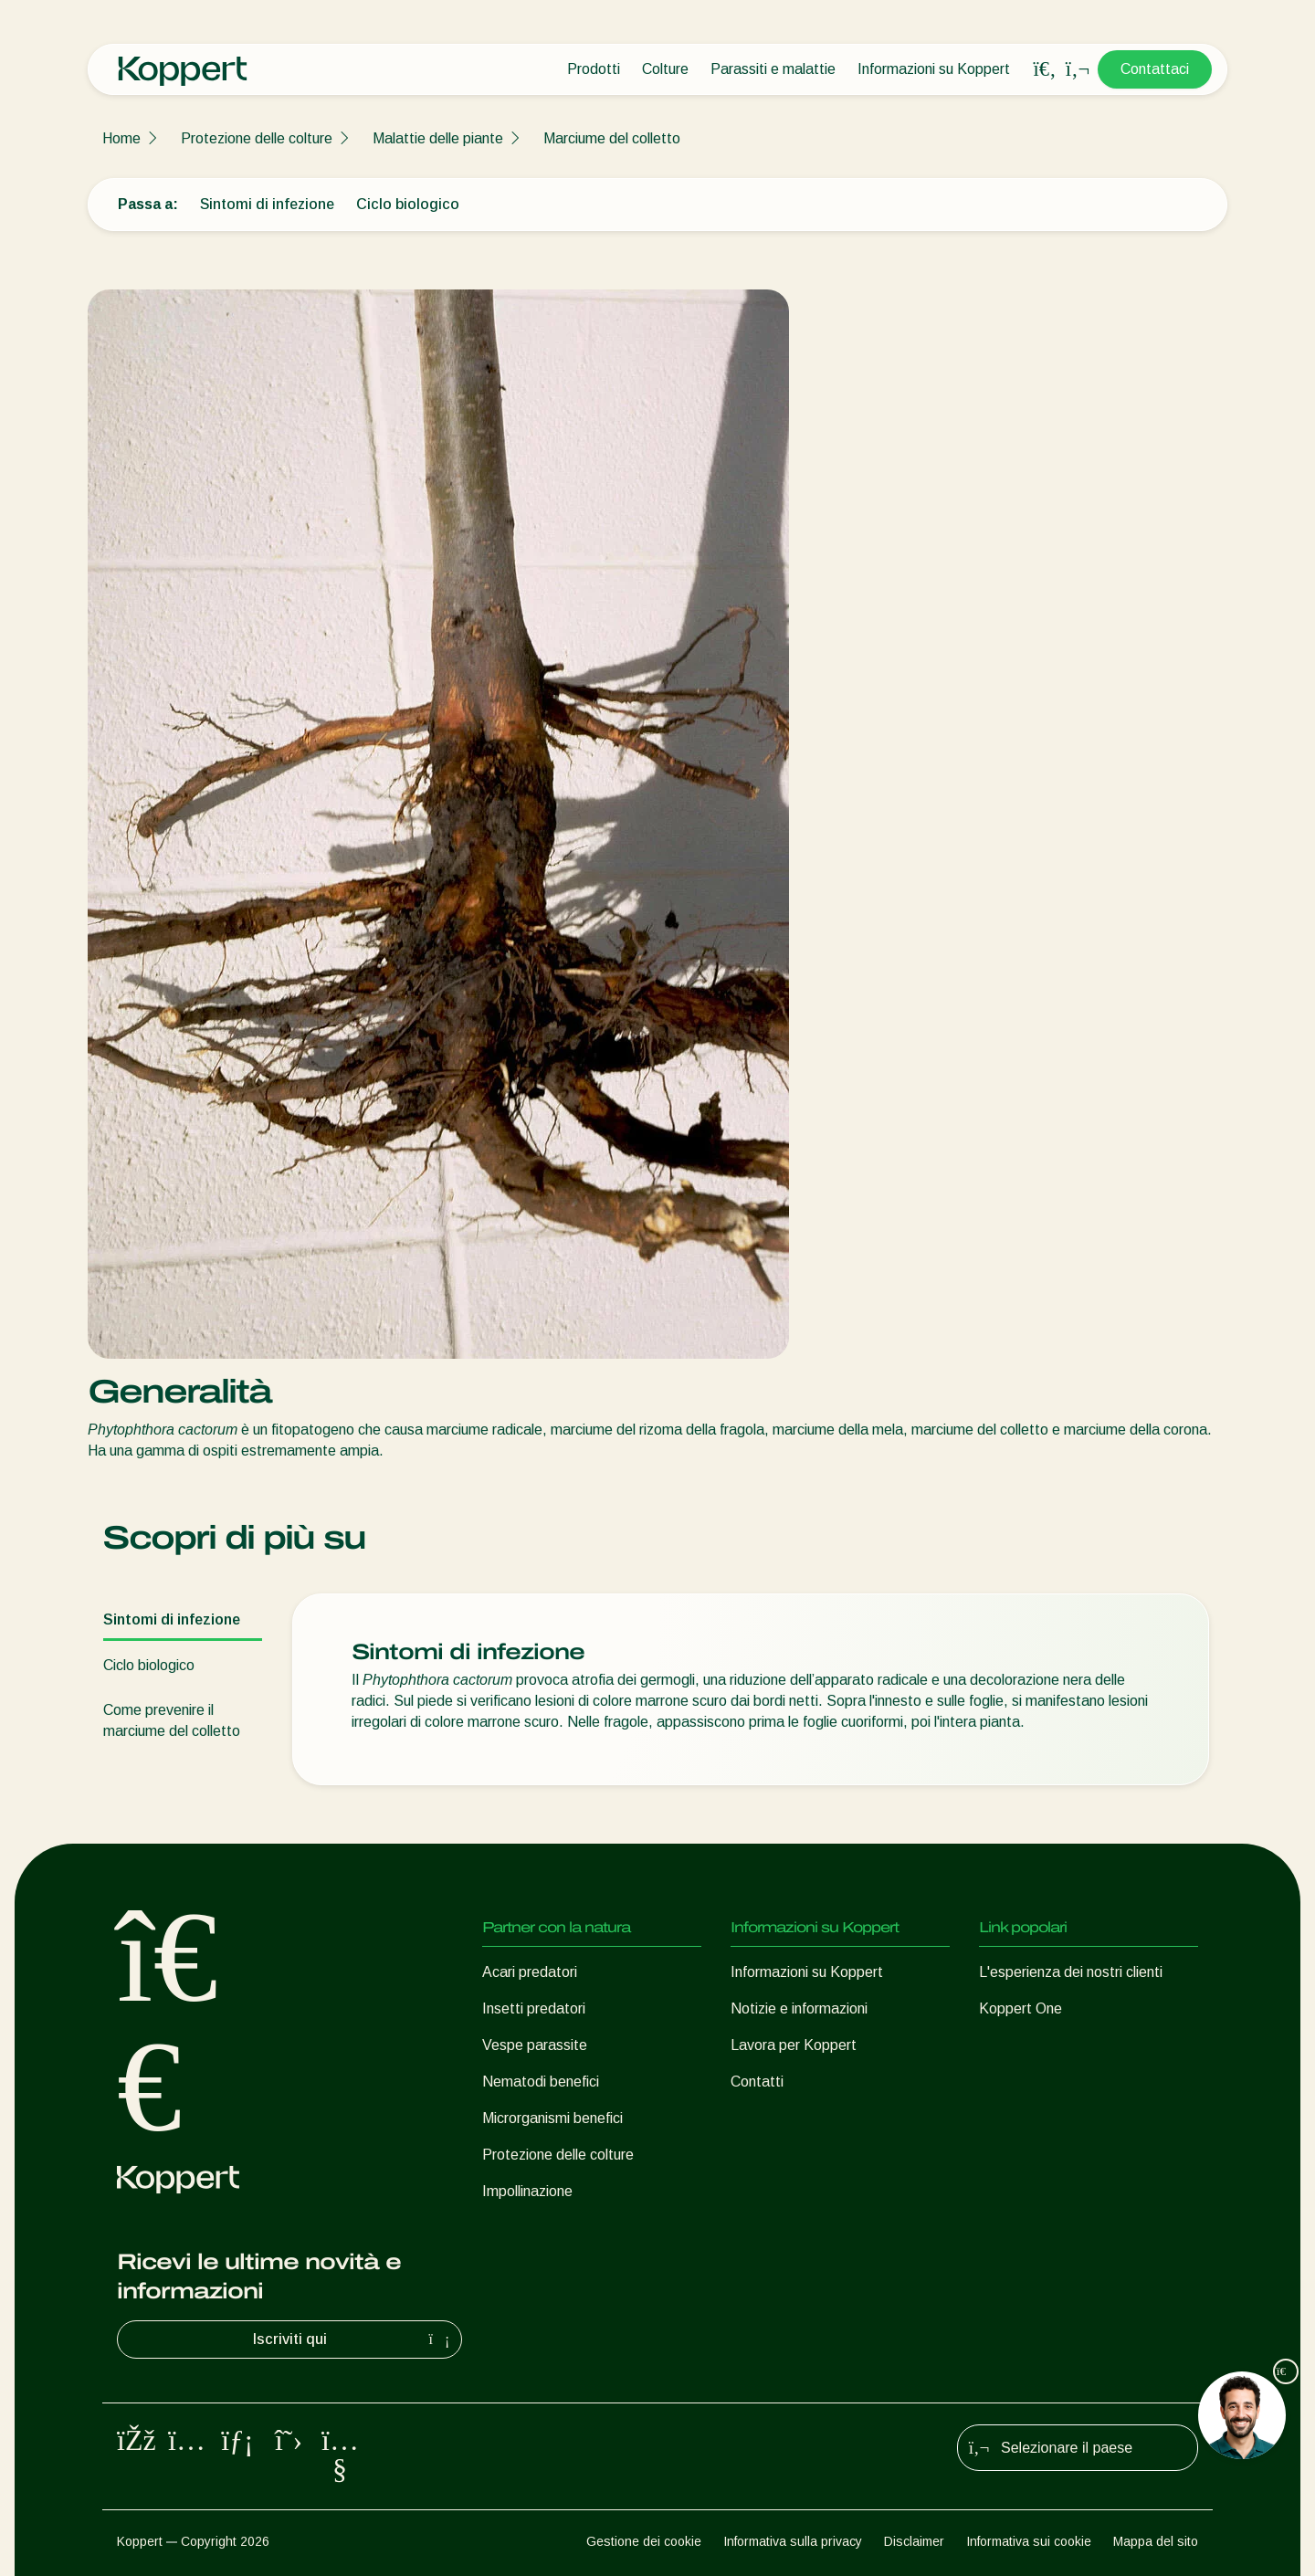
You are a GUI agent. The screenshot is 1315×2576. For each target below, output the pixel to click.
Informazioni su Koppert (933, 69)
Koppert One (1020, 2008)
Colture (665, 69)
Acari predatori (529, 1972)
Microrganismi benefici (552, 2118)
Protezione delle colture (256, 138)
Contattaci (1154, 69)
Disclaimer (914, 2541)
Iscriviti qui (354, 2339)
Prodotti (593, 69)
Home (121, 138)
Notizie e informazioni (799, 2008)
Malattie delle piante (438, 138)
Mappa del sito (1155, 2541)
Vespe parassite (534, 2045)
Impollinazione (527, 2191)
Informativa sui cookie (1028, 2541)
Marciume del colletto (611, 138)
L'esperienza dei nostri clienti (1070, 1972)
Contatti (757, 2081)
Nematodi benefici (540, 2081)
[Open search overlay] (1044, 69)
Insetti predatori (533, 2008)
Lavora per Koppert (794, 2045)
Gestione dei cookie (643, 2541)
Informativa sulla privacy (792, 2541)
